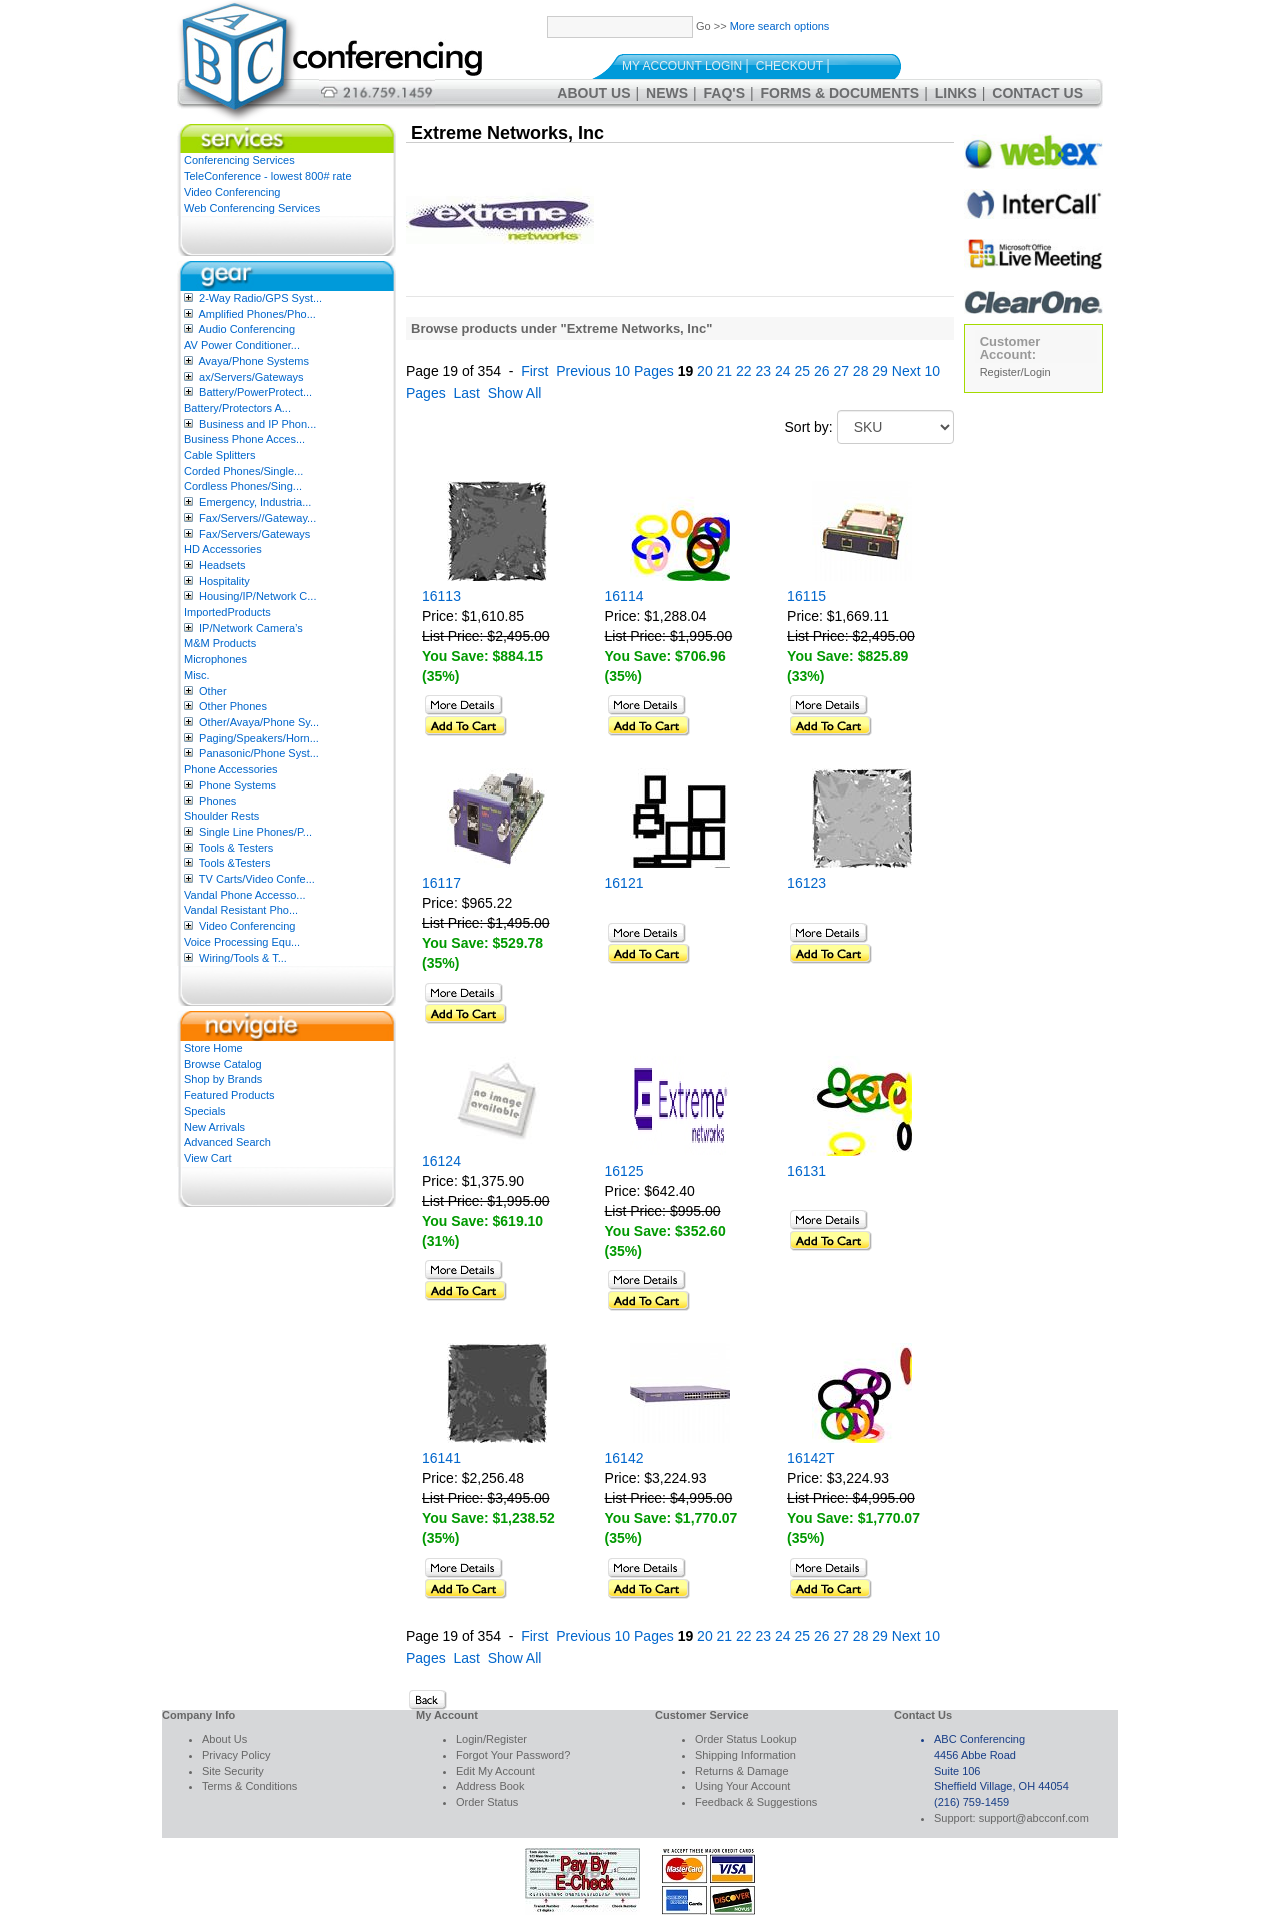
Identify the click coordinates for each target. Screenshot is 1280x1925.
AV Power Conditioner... (242, 345)
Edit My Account (495, 1771)
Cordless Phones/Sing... (243, 486)
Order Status (487, 1802)
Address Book (490, 1786)
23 (764, 371)
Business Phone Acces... (244, 439)
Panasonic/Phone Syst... (259, 753)
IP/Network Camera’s (251, 628)
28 (861, 371)
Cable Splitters (220, 455)
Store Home (213, 1048)
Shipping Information (745, 1755)
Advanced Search (227, 1142)
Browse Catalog (223, 1064)
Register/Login (1015, 372)
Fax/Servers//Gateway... (257, 518)
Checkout (789, 66)
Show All (515, 393)
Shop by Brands (223, 1079)
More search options (780, 26)
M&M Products (220, 643)
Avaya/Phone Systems (253, 361)
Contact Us (1037, 93)
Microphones (215, 659)
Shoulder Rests (221, 816)
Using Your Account (742, 1786)
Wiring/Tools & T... (243, 958)
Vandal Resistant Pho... (241, 910)
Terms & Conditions (249, 1786)
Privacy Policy (236, 1755)
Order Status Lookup (746, 1739)
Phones (217, 801)
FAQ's (724, 93)
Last (466, 393)
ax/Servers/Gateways (251, 377)
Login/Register (491, 1739)
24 (783, 371)
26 (822, 371)
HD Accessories (223, 549)
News (667, 93)
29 (880, 371)
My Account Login (682, 66)
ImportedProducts (227, 612)
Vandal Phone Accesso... (245, 895)
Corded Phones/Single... (243, 471)
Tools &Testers (235, 863)
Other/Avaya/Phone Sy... (259, 722)
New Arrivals (214, 1127)
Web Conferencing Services (252, 208)
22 (744, 371)
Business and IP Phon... (257, 424)
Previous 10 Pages (615, 371)
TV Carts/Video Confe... (257, 879)
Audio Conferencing (246, 329)
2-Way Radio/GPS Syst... (260, 298)
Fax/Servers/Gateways (254, 534)
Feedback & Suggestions (756, 1802)
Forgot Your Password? (513, 1755)
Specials (205, 1111)
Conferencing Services (239, 160)
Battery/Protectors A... (237, 408)
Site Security (233, 1771)
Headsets (222, 565)
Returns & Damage (742, 1771)
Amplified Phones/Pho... (256, 314)
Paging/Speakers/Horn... (259, 738)
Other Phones (233, 706)
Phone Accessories (231, 769)
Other (213, 691)
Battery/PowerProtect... (255, 392)
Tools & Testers (236, 848)
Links (956, 93)
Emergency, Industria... (255, 502)
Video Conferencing (232, 192)
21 (725, 371)
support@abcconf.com (1034, 1818)
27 (841, 371)
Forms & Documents (840, 93)
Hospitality (224, 581)
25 (802, 371)
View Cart (207, 1158)
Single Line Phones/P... (255, 832)
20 (705, 371)
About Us (593, 93)
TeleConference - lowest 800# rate (268, 176)
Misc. (197, 675)
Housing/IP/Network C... (257, 596)
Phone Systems (237, 785)
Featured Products (229, 1095)
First (534, 371)
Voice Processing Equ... (242, 942)
